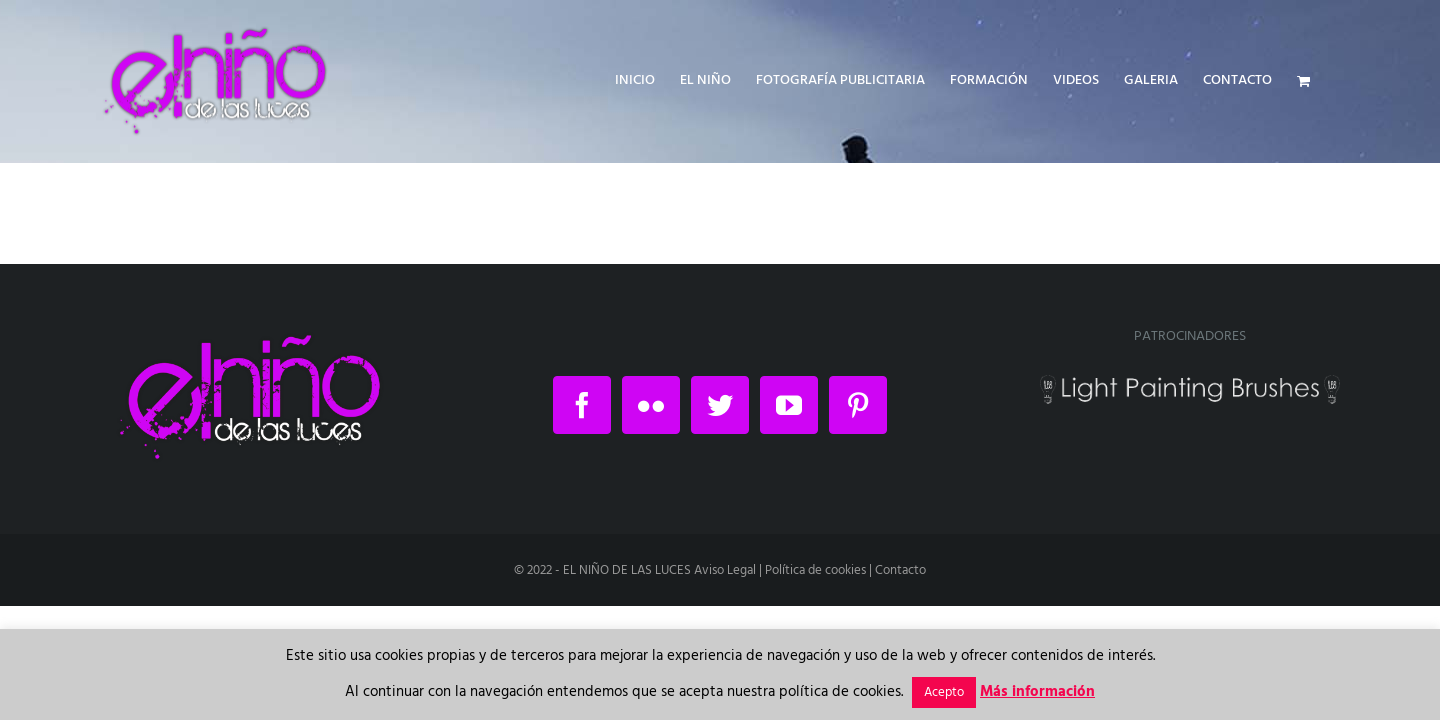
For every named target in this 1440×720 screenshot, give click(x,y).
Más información (1037, 692)
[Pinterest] (858, 405)
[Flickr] (651, 405)
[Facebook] (582, 405)
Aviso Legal (725, 570)
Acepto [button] (944, 692)
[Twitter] (720, 405)
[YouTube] (789, 405)
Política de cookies (815, 570)
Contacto (900, 570)
